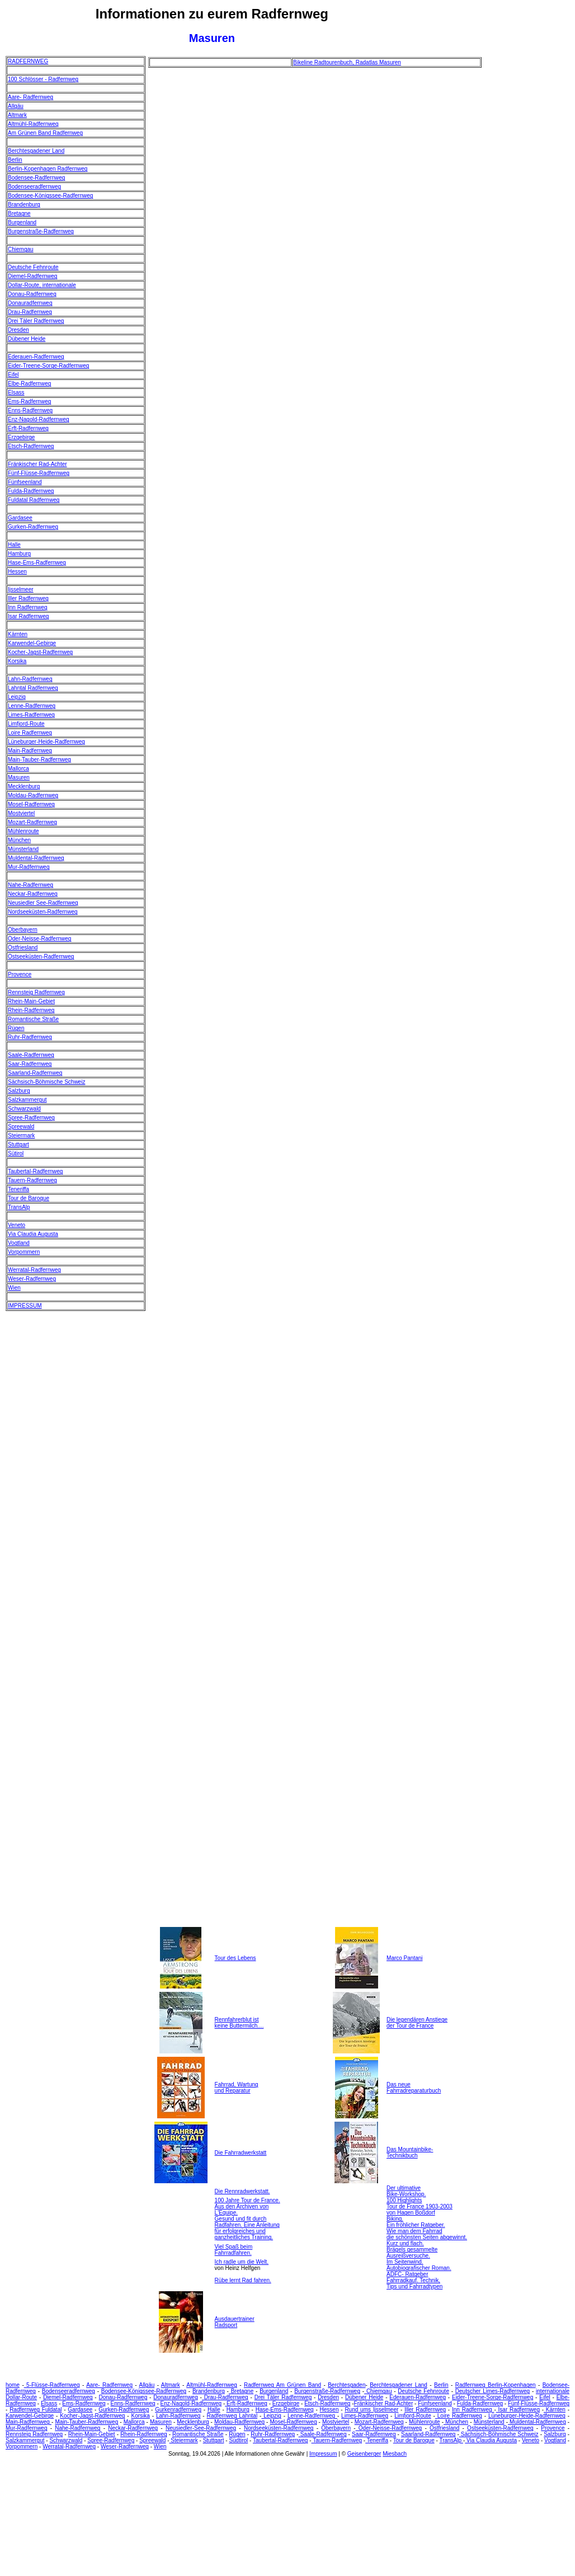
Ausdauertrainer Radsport (234, 2322)
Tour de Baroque (28, 1198)
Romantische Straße (33, 1019)
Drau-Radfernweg (30, 312)
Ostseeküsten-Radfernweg (41, 956)
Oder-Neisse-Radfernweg (39, 939)
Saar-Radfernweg (29, 1064)
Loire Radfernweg (30, 733)
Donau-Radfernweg (32, 294)
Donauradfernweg (30, 303)
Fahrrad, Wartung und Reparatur (236, 2087)
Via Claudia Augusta (33, 1234)
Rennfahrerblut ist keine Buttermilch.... (239, 2022)
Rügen (16, 1028)
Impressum (323, 2454)
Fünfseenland (25, 482)
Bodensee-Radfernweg (36, 178)
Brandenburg (24, 204)
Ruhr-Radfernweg (30, 1037)
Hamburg (19, 554)
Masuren (19, 777)
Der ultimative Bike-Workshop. (406, 2191)
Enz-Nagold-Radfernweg (38, 419)
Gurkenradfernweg (178, 2409)
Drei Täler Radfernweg (36, 321)
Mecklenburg (24, 786)
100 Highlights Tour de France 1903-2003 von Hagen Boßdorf (420, 2206)
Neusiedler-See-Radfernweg (201, 2428)
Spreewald (21, 1127)
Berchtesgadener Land (36, 151)
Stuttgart (18, 1144)
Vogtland (19, 1243)
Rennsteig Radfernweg (36, 992)
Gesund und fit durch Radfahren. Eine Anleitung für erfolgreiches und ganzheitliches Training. (247, 2228)
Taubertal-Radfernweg (35, 1171)
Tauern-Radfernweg (32, 1180)
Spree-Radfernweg (31, 1118)
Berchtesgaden (346, 2385)
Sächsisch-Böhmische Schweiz (46, 1082)
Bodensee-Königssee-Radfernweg (50, 195)
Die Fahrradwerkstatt (241, 2153)
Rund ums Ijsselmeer (371, 2409)
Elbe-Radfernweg (29, 383)
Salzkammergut (27, 1100)
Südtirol (238, 2440)
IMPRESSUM (25, 1306)
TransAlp (19, 1207)
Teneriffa (18, 1189)
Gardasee (20, 518)
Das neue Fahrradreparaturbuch (414, 2087)
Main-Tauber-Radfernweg (39, 759)
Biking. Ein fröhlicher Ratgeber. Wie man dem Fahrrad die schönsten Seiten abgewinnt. (427, 2228)
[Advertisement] (529, 224)
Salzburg (19, 1091)
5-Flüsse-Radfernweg (52, 2385)
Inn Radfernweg (28, 607)
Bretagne (19, 213)
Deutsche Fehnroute (33, 267)
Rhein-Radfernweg (31, 1010)
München (19, 840)
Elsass (16, 392)
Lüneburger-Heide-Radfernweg (46, 742)
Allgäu (15, 106)
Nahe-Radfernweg (30, 885)
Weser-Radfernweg (32, 1279)
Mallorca (18, 768)
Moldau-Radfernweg (33, 795)
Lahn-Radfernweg (30, 679)
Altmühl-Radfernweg (33, 124)
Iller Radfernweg (28, 598)
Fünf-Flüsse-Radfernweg (38, 473)
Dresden (18, 330)
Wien (14, 1288)
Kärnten (17, 634)
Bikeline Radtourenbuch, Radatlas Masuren (347, 62)
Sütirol (15, 1153)
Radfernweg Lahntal (232, 2416)
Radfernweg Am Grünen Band (282, 2385)
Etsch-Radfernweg (31, 446)
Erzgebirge (21, 437)
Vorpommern (24, 1252)
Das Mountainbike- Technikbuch (410, 2152)
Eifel (13, 375)
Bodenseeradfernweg (34, 187)
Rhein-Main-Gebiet (31, 1001)
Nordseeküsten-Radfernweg (43, 912)
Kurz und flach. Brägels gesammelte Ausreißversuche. (412, 2249)
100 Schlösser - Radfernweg (43, 79)
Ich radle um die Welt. (242, 2262)
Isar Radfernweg (28, 616)
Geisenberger (364, 2454)
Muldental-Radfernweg (36, 858)
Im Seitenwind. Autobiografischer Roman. (419, 2265)
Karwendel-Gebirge (32, 643)
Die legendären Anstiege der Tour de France (417, 2022)
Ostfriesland (22, 947)
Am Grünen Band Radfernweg (45, 133)
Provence (19, 974)
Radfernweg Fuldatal (36, 2409)
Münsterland (23, 849)
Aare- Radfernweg (30, 97)
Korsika (17, 661)
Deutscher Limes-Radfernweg (492, 2391)
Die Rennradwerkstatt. (242, 2191)
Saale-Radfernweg (31, 1055)
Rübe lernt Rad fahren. (243, 2280)
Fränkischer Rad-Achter (37, 464)
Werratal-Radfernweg (34, 1270)
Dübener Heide (26, 339)
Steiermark (21, 1135)
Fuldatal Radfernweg (33, 500)
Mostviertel (21, 813)
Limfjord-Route (26, 724)
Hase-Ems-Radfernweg (37, 563)
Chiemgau (21, 249)
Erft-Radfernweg (28, 428)
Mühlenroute (23, 831)
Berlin (15, 160)
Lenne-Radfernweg (31, 706)
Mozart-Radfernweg (32, 822)
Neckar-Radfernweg (33, 894)
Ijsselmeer (21, 589)
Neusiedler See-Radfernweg (43, 903)
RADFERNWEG (28, 61)
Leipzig (17, 697)
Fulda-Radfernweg (31, 491)
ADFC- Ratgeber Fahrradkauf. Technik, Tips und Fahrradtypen (414, 2280)
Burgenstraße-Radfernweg (41, 231)
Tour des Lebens (235, 1958)
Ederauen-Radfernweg (36, 357)
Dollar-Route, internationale (42, 285)
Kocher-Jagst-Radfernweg (40, 652)
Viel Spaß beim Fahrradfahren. (234, 2250)
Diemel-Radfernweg (32, 276)
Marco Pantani (404, 1958)
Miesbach (395, 2454)
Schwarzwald (24, 1109)
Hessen (17, 571)
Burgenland (22, 222)
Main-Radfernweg (30, 751)
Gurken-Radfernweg (33, 527)
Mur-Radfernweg (28, 867)
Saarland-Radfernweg (35, 1073)
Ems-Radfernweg (29, 401)
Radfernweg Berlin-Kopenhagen (495, 2385)
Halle (14, 545)
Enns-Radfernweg (30, 410)
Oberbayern (22, 930)
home (13, 2385)
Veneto (16, 1225)
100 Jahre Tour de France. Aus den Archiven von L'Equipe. (247, 2206)
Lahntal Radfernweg (33, 688)
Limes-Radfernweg (31, 715)
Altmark (17, 115)
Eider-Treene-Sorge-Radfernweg (48, 366)
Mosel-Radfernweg (31, 804)
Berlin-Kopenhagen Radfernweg (47, 169)
